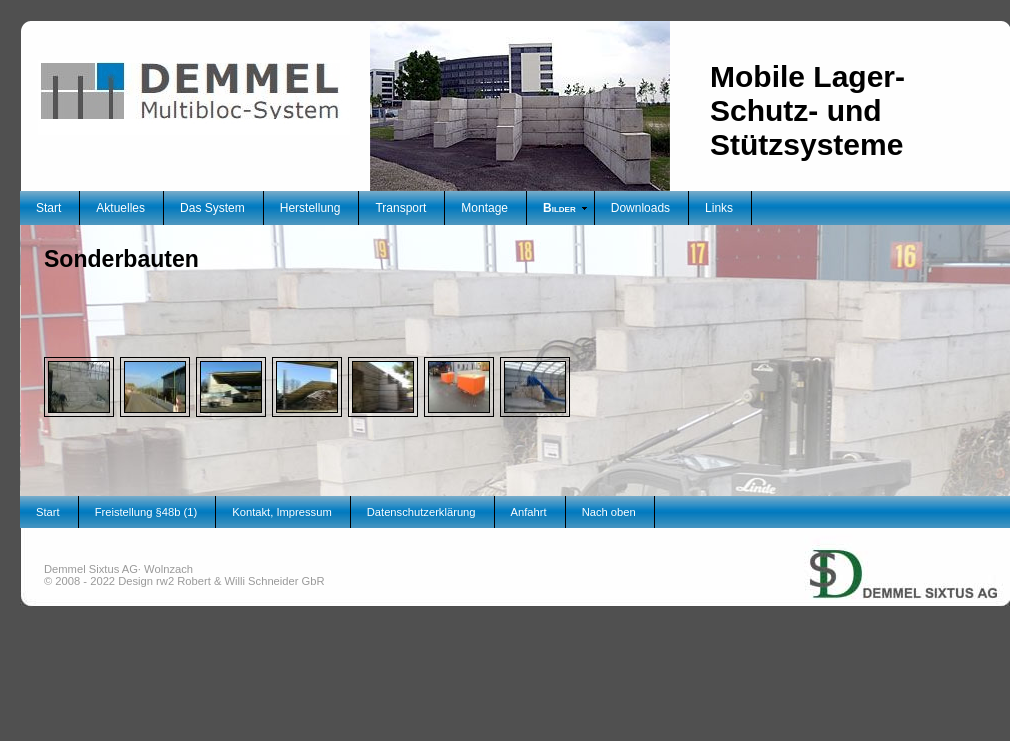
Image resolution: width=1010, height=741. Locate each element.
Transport (400, 208)
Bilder (559, 208)
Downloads (640, 208)
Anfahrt (529, 512)
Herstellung (310, 208)
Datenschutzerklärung (421, 512)
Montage (484, 208)
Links (719, 208)
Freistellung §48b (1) (146, 512)
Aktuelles (120, 208)
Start (48, 208)
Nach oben (609, 512)
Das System (212, 208)
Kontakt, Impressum (281, 512)
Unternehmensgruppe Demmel (837, 528)
